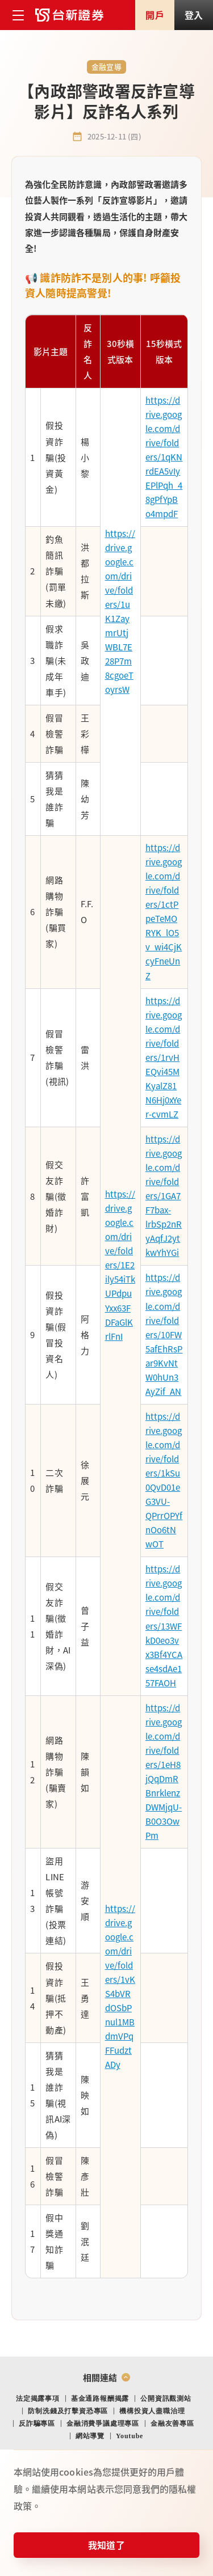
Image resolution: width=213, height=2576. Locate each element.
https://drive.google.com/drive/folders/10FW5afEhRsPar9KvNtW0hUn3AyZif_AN (163, 1334)
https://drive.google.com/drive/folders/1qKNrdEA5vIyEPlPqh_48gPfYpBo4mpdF (163, 456)
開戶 (154, 15)
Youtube (129, 2436)
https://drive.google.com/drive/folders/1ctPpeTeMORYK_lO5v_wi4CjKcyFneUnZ (163, 911)
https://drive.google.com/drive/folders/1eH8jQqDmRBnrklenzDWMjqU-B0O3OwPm (163, 1771)
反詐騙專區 (37, 2423)
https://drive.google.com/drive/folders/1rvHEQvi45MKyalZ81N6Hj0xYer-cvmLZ (163, 1057)
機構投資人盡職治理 (152, 2411)
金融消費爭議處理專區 (102, 2423)
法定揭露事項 (38, 2398)
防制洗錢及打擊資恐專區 (68, 2411)
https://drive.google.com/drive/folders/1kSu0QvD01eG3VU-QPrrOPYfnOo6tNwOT (163, 1480)
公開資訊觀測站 (165, 2398)
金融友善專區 (172, 2423)
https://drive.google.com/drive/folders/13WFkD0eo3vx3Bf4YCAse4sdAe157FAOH (163, 1625)
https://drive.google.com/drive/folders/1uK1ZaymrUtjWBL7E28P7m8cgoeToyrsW (120, 611)
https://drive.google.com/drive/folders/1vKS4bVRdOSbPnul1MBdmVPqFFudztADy (120, 1986)
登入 (194, 15)
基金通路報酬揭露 (100, 2398)
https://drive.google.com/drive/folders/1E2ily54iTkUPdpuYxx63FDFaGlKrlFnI (120, 1265)
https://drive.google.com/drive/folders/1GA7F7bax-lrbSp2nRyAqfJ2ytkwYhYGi (163, 1195)
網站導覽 (90, 2436)
